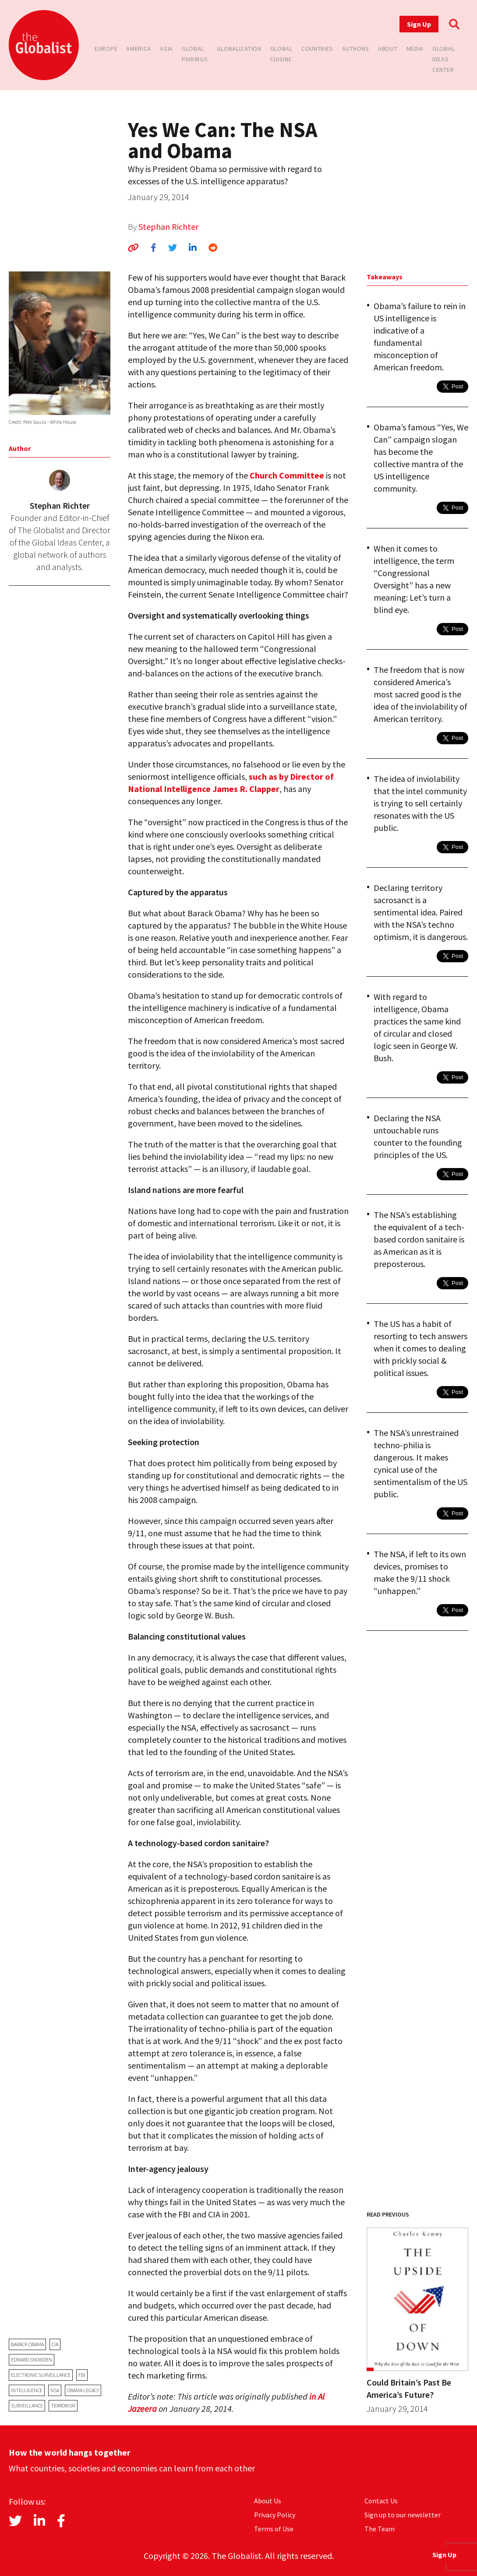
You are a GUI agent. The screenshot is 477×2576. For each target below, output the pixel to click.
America (138, 49)
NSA (54, 2390)
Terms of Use (273, 2528)
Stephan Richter (168, 226)
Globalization (239, 49)
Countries (317, 49)
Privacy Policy (274, 2514)
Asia (166, 49)
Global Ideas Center (443, 59)
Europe (106, 49)
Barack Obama (27, 2344)
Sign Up (419, 24)
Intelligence (26, 2390)
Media (415, 49)
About (388, 49)
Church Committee (287, 475)
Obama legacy (83, 2390)
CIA (55, 2344)
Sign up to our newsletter (402, 2514)
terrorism (63, 2405)
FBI (81, 2375)
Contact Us (381, 2500)
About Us (267, 2500)
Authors (355, 49)
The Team (379, 2528)
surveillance (27, 2405)
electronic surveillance (41, 2375)
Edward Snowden (31, 2359)
